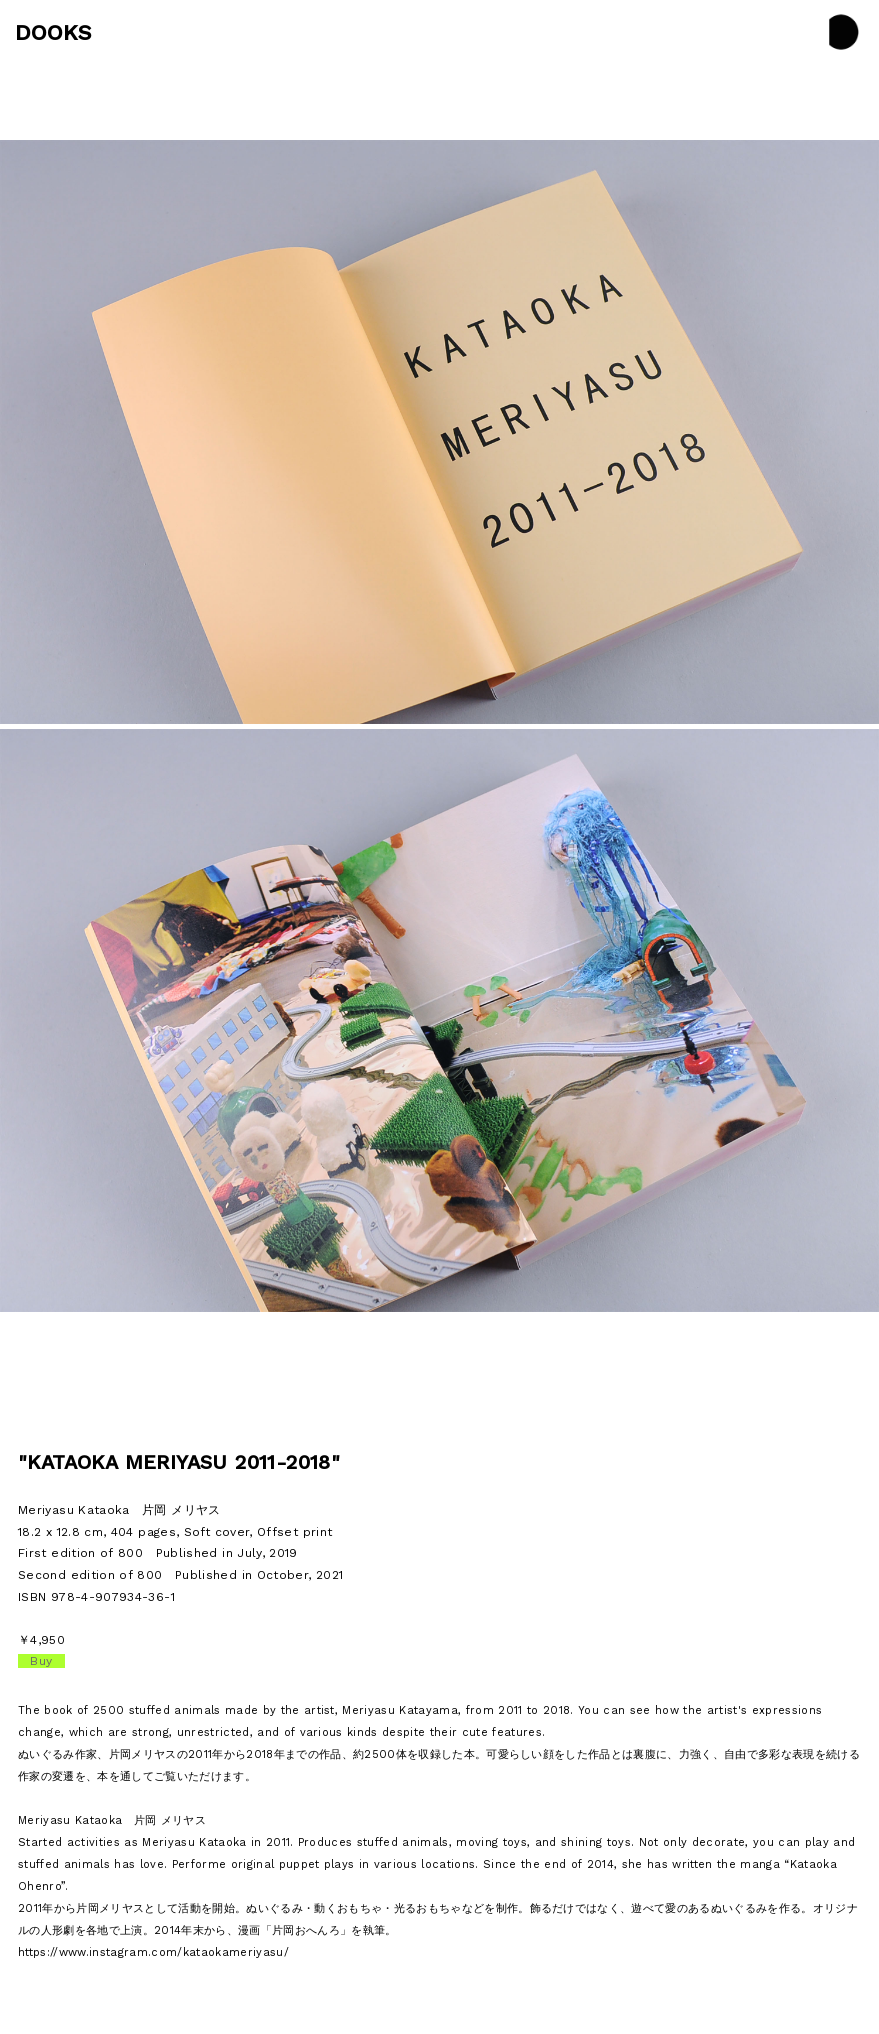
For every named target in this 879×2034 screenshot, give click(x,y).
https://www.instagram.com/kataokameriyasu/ (153, 1952)
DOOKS (53, 32)
